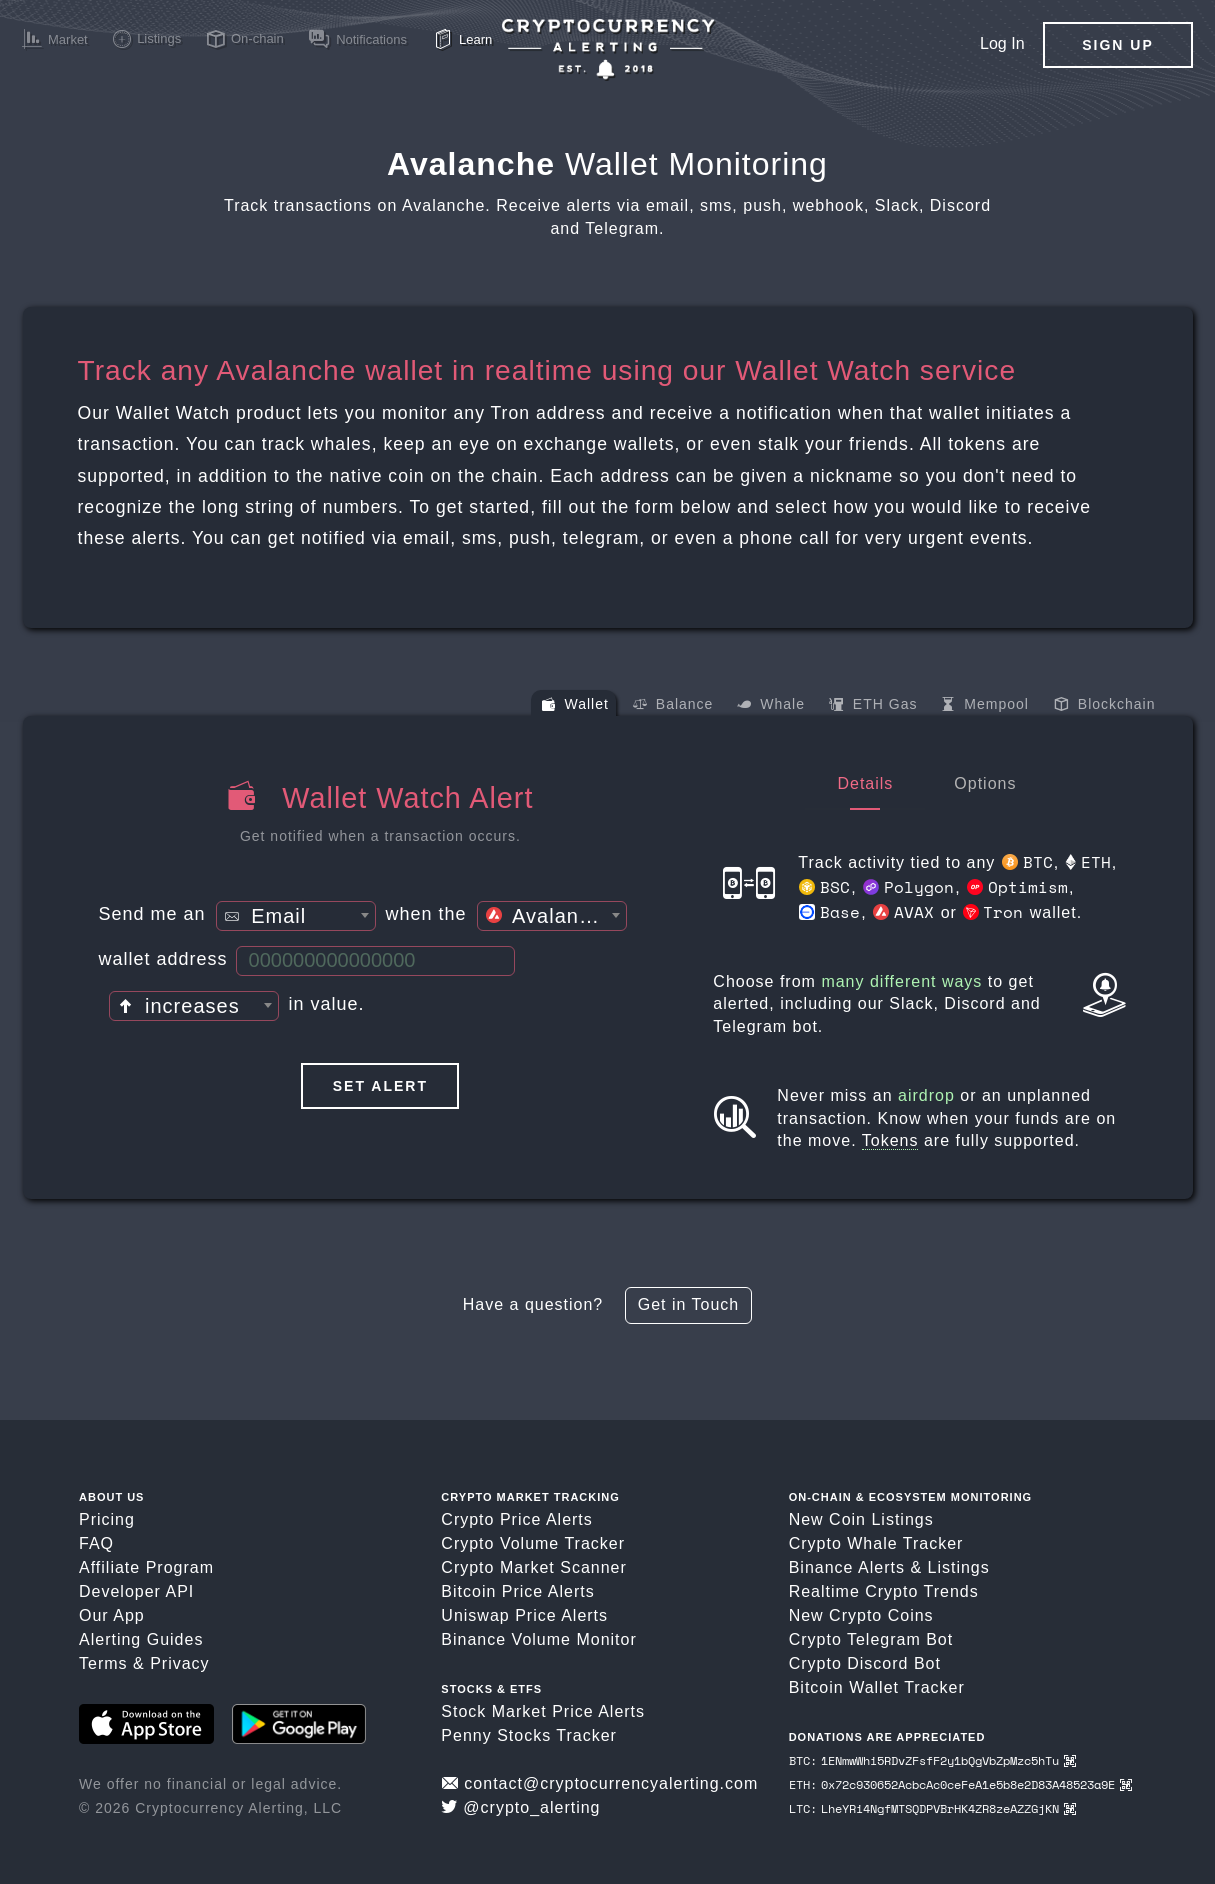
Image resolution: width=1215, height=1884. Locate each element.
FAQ (96, 1543)
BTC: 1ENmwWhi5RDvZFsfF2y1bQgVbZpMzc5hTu (932, 1760)
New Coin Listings (861, 1519)
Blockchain (1105, 706)
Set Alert (380, 1086)
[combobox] (296, 916)
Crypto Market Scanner (534, 1567)
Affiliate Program (146, 1567)
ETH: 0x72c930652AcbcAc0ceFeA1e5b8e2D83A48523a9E (960, 1784)
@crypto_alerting (520, 1807)
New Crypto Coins (861, 1615)
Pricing (107, 1519)
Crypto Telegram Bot (871, 1639)
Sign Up (1118, 45)
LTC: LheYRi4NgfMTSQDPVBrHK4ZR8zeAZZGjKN (932, 1808)
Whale (771, 706)
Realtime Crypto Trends (884, 1591)
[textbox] (296, 917)
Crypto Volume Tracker (533, 1543)
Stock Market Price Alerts (543, 1711)
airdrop (926, 1095)
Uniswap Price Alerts (524, 1615)
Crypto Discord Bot (865, 1663)
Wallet (575, 706)
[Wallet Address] (375, 961)
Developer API (136, 1591)
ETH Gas (873, 706)
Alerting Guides (141, 1639)
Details (865, 783)
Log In (1002, 43)
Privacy (179, 1663)
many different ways (901, 981)
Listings (959, 1567)
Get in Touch (689, 1304)
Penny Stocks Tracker (529, 1735)
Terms (103, 1663)
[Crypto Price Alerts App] (608, 49)
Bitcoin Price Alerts (517, 1591)
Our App (112, 1615)
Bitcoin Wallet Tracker (877, 1687)
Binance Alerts (847, 1567)
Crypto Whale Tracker (876, 1543)
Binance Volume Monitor (538, 1639)
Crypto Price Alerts (516, 1519)
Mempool (984, 706)
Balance (673, 706)
